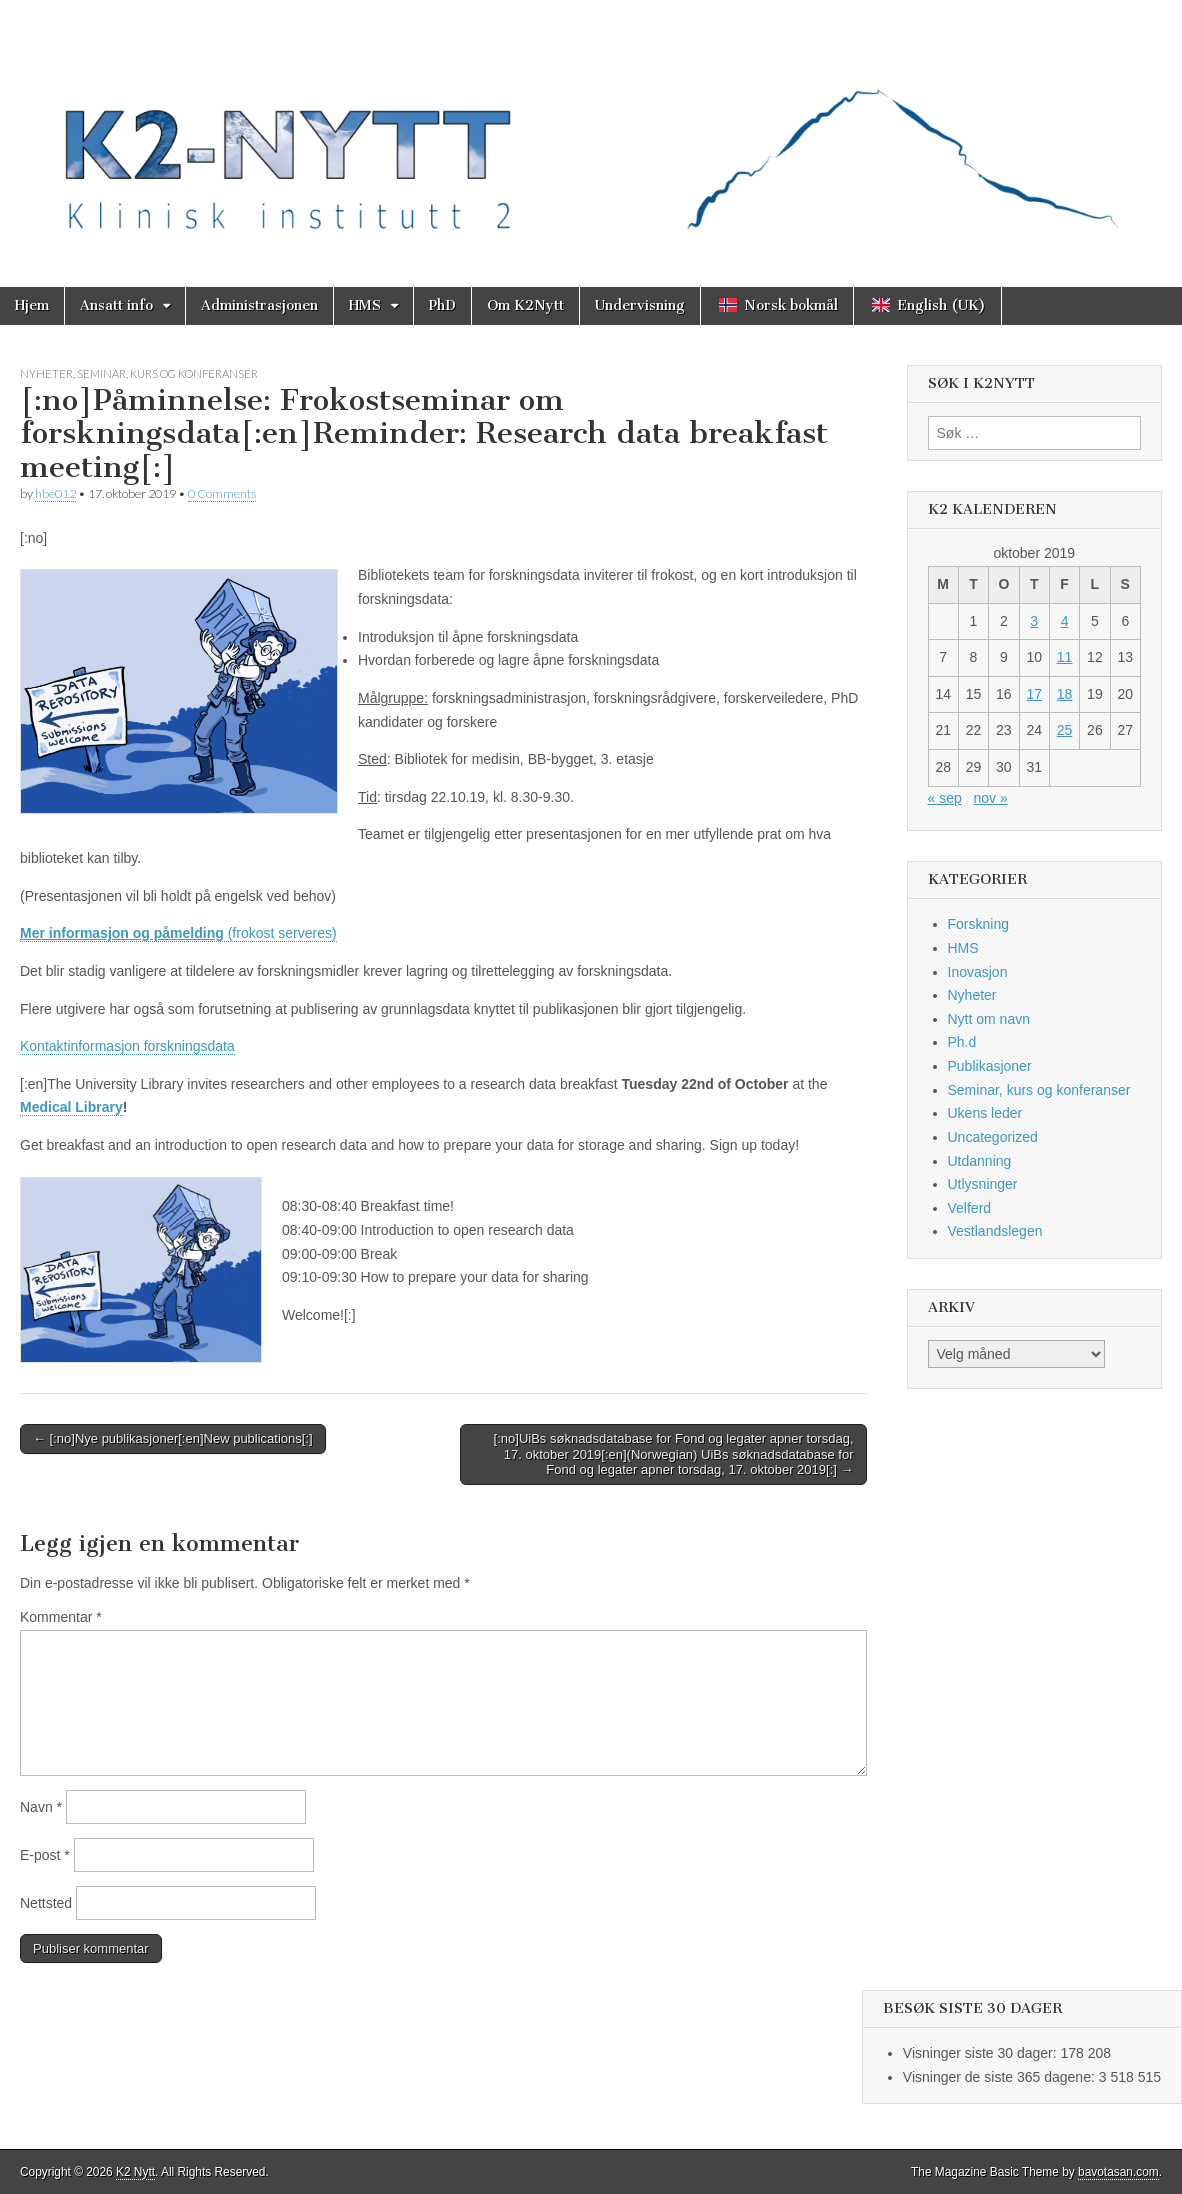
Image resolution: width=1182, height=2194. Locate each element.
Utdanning (980, 1161)
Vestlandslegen (995, 1231)
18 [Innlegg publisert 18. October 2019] (1065, 694)
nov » (990, 798)
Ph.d (962, 1042)
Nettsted (46, 1903)
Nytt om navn (989, 1019)
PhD (442, 305)
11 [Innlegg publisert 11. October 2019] (1065, 657)
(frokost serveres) (178, 933)
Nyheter (46, 373)
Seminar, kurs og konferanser (167, 373)
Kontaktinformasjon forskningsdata (127, 1046)
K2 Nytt (135, 2172)
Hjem (32, 305)
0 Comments (222, 493)
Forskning (978, 924)
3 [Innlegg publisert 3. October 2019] (1034, 621)
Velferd (970, 1208)
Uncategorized (993, 1137)
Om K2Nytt (525, 305)
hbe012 (55, 493)
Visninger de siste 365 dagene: (1001, 2077)
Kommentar (61, 1617)
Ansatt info (116, 305)
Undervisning (640, 305)
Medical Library (71, 1107)
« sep (945, 798)
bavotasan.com (1118, 2172)
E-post (45, 1855)
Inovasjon (978, 972)
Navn (41, 1807)
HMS (365, 305)
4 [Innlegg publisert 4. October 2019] (1065, 621)
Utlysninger (983, 1184)
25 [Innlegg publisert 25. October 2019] (1065, 730)
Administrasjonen (259, 305)
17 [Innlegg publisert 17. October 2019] (1034, 694)
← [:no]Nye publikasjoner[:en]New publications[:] (173, 1438)
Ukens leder (985, 1113)
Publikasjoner (990, 1066)
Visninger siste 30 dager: (982, 2053)
